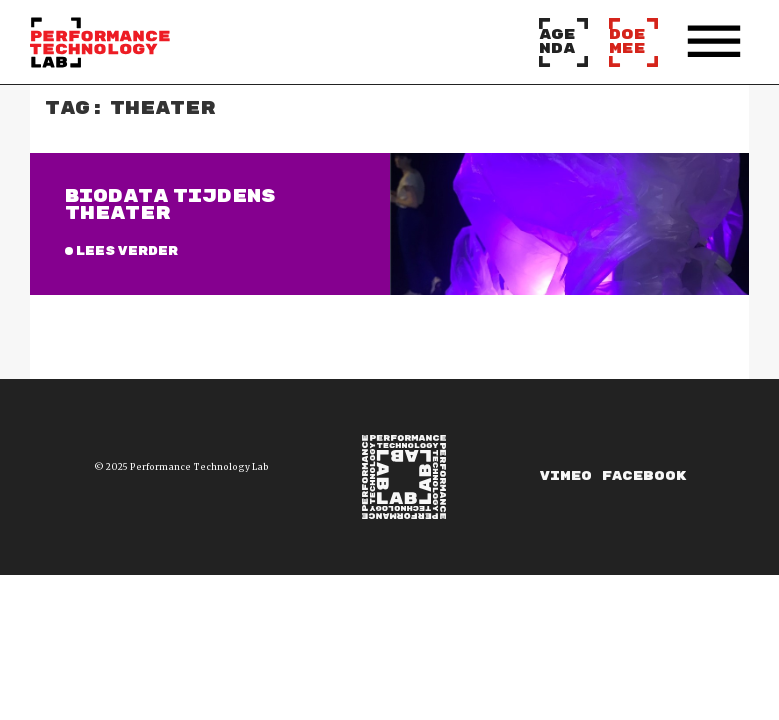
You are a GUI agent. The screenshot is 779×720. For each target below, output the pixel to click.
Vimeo (566, 476)
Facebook (644, 476)
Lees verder (126, 251)
